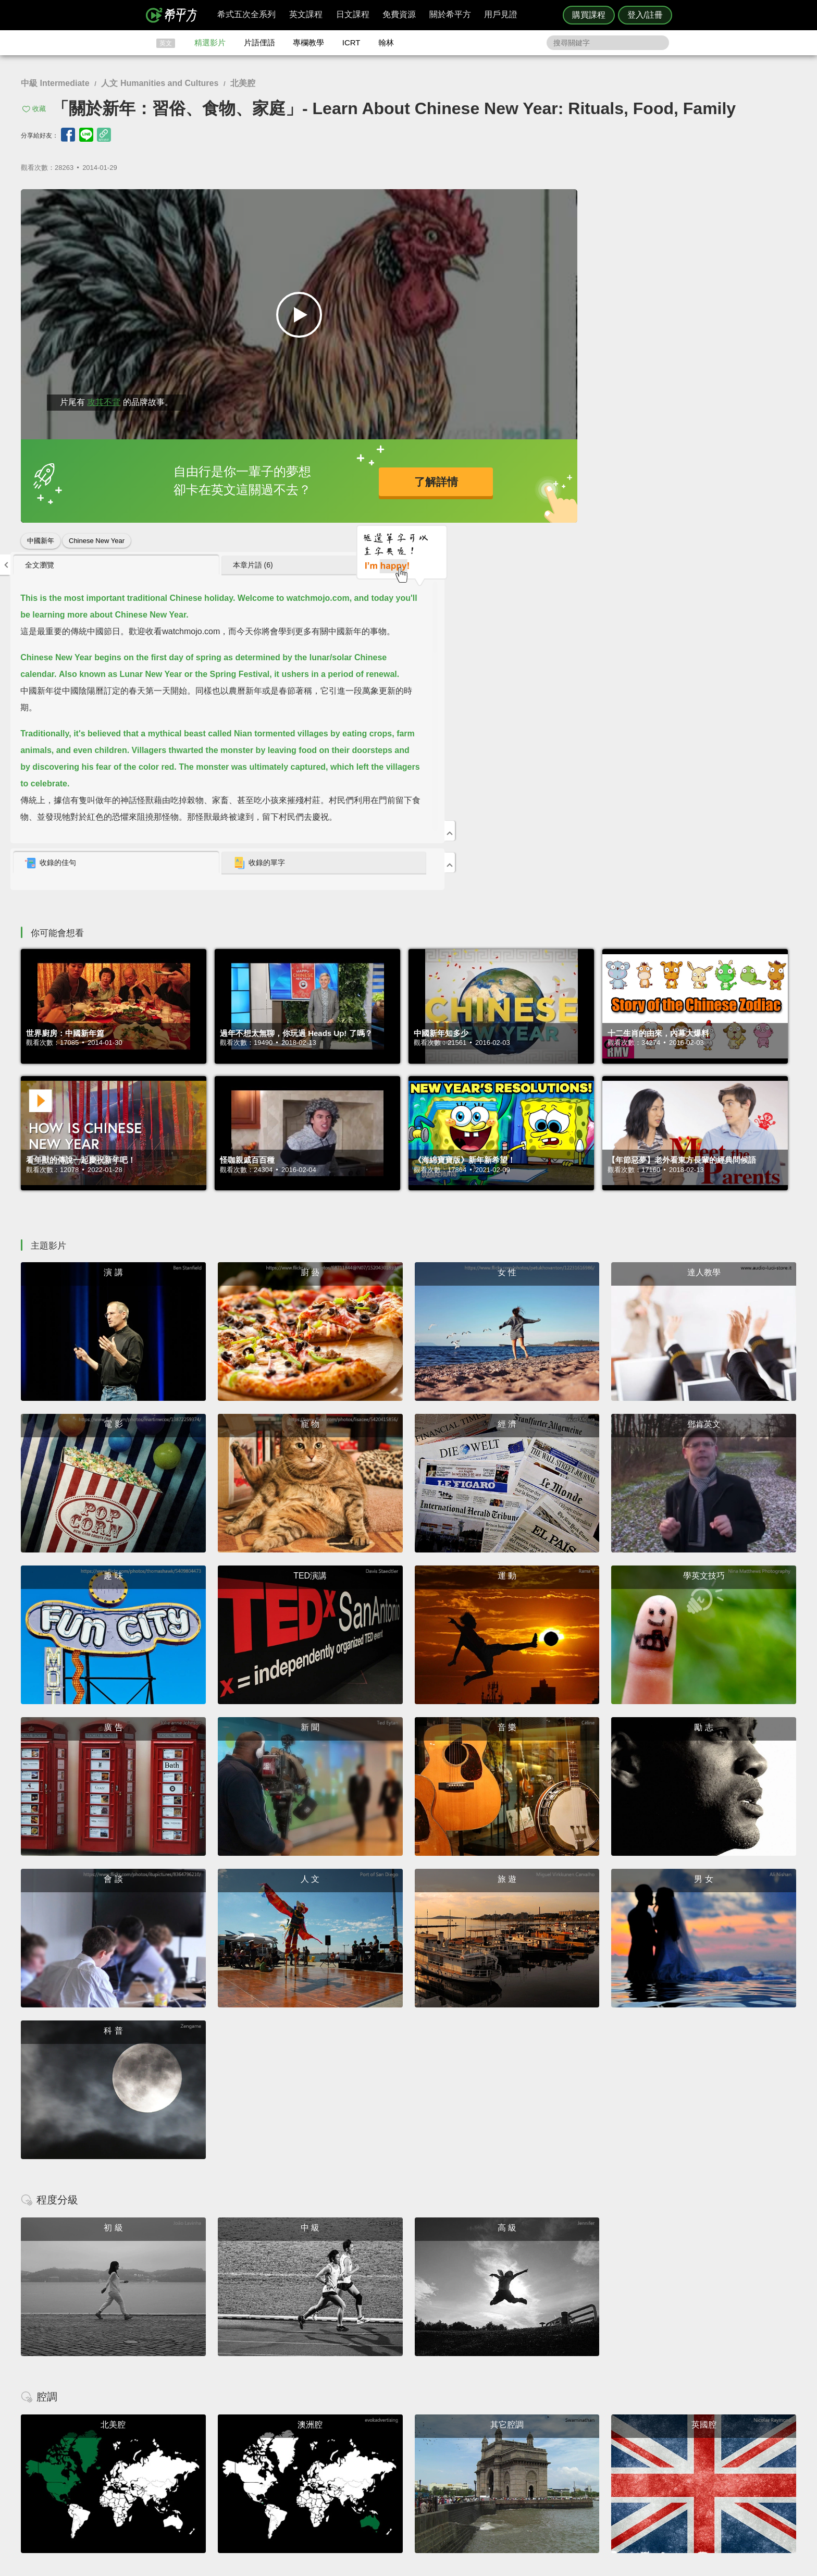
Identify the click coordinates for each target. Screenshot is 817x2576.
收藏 (39, 109)
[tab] (573, 202)
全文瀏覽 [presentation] (529, 202)
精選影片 (210, 42)
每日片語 (421, 2458)
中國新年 (40, 541)
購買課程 (588, 14)
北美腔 (242, 83)
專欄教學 (308, 42)
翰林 (386, 42)
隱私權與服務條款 (534, 2440)
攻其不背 (103, 402)
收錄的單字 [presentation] (683, 500)
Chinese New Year (97, 541)
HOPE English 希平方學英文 (320, 2377)
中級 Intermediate (55, 83)
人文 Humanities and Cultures (159, 83)
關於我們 (471, 2458)
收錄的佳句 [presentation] (540, 500)
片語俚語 (259, 42)
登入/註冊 (645, 14)
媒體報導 (471, 2468)
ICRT (351, 42)
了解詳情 (369, 481)
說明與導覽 (524, 2449)
